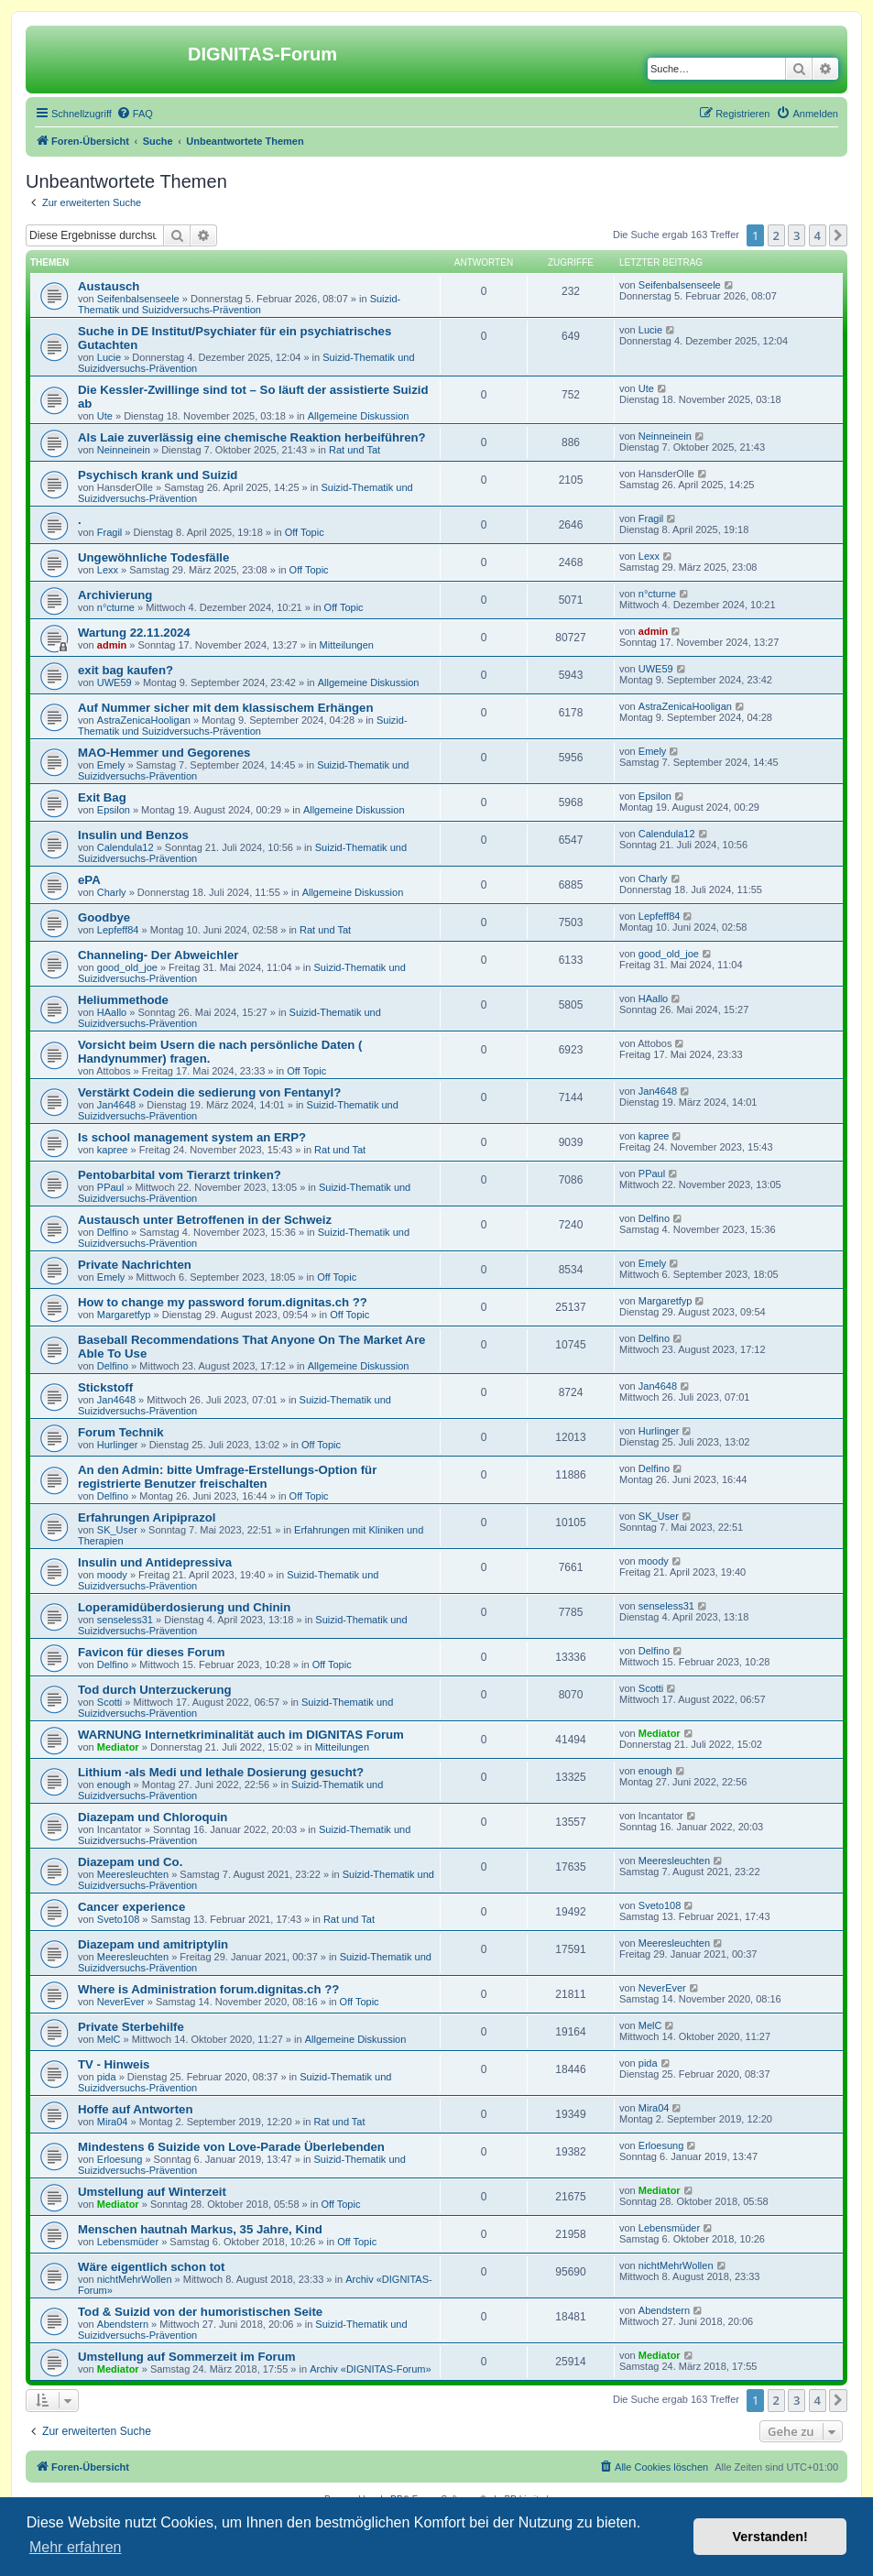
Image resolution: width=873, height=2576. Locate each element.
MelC (109, 2039)
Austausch (108, 286)
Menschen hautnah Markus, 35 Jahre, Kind (200, 2229)
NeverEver (121, 2001)
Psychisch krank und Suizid (157, 475)
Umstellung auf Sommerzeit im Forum (186, 2356)
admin (111, 644)
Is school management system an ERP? (192, 1137)
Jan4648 (116, 1104)
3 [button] (796, 235)
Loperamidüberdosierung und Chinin (184, 1607)
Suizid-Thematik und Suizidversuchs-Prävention (239, 304)
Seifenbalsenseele (138, 298)
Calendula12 (125, 847)
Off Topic (304, 532)
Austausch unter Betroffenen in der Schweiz (205, 1220)
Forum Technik (121, 1432)
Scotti (110, 1702)
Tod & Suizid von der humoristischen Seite (200, 2312)
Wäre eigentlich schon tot (151, 2267)
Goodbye (104, 917)
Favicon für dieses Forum (151, 1652)
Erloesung (120, 2159)
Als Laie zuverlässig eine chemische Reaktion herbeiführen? (252, 437)
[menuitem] (134, 114)
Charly (111, 892)
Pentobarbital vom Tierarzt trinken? (179, 1175)
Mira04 (112, 2121)
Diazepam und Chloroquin (152, 1817)
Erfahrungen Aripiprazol (146, 1517)
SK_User (117, 1529)
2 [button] (776, 235)
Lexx (107, 569)
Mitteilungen (347, 644)
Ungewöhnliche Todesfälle (153, 557)
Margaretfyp (124, 1314)
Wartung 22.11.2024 (134, 632)
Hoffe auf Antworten (135, 2109)
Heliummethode (123, 1000)
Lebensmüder (127, 2241)
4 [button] (817, 235)
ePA (89, 880)
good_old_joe (127, 967)
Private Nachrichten (134, 1265)
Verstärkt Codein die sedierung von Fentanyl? (209, 1092)
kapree (112, 1149)
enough (114, 1784)
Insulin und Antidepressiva (155, 1562)
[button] (838, 235)
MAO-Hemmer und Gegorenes (164, 752)
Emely (111, 764)
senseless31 (125, 1619)
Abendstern (122, 2324)
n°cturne (116, 607)
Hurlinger (117, 1444)
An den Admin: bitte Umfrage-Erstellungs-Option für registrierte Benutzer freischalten (227, 1476)
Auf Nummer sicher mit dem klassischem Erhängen (225, 708)
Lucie (109, 357)
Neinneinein (123, 449)
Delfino (112, 1232)
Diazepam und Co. (130, 1862)
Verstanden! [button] (770, 2536)
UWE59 (114, 682)
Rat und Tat (354, 449)
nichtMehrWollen (134, 2279)
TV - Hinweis (113, 2064)
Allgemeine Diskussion (358, 415)
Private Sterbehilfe (131, 2027)
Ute (105, 415)
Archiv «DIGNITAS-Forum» (370, 2368)
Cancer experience (131, 1907)
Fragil (110, 532)
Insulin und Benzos (133, 835)
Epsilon (113, 809)
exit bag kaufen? (125, 670)
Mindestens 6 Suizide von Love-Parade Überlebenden (231, 2147)
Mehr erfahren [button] (75, 2547)
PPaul (110, 1187)
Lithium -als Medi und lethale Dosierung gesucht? (221, 1772)
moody (112, 1574)
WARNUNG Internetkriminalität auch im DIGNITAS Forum (241, 1734)
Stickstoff (105, 1387)
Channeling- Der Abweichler (158, 955)
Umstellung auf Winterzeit (152, 2192)
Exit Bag (102, 797)
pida (106, 2076)
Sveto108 (118, 1919)
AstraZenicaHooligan (144, 720)
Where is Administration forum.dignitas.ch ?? (208, 1989)
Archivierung (115, 595)
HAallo (111, 1012)
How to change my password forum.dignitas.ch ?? (222, 1302)
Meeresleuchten (133, 1874)
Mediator (118, 1746)
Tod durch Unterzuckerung (155, 1690)
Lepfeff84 (118, 929)
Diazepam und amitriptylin (153, 1944)
